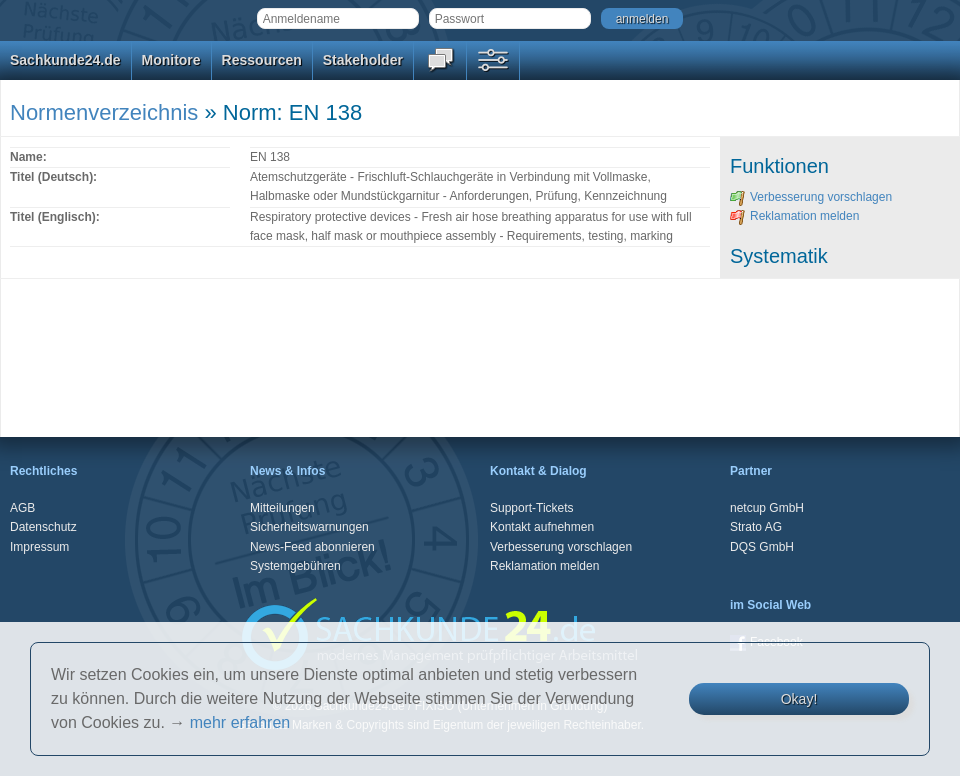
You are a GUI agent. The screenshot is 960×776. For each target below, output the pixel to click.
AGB (22, 508)
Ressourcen (262, 60)
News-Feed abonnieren (312, 547)
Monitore (171, 60)
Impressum (39, 547)
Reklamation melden (794, 216)
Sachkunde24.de (65, 60)
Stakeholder (363, 60)
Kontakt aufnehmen (542, 527)
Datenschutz (43, 527)
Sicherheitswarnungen (309, 527)
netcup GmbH (767, 508)
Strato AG (756, 527)
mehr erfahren (240, 722)
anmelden (642, 19)
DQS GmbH (762, 547)
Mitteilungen (282, 508)
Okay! (799, 699)
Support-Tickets (532, 508)
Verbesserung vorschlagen (811, 197)
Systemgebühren (295, 566)
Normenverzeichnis (104, 112)
